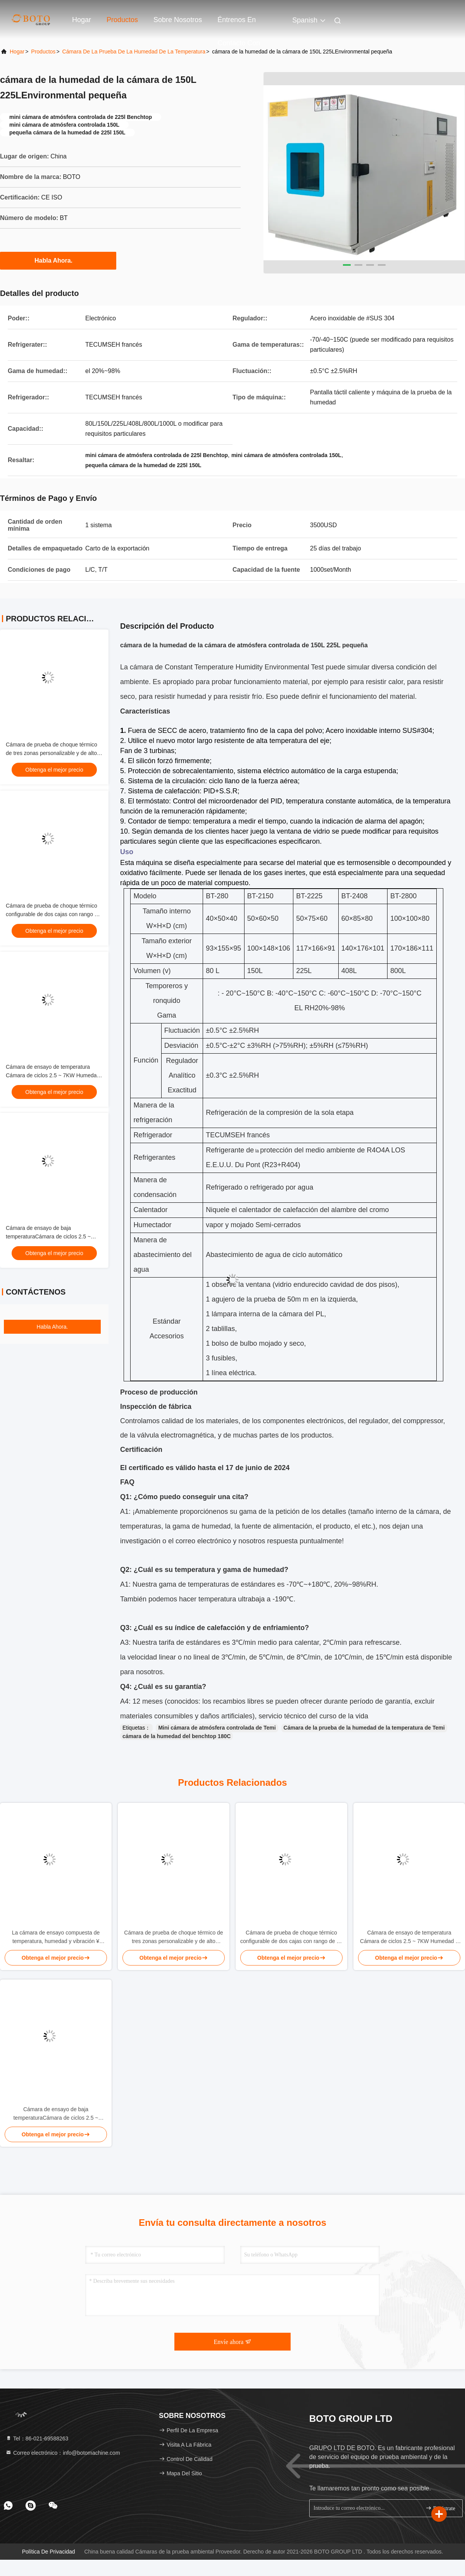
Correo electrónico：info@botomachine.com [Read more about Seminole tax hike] (62, 2453)
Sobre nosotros (177, 20)
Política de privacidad (48, 2551)
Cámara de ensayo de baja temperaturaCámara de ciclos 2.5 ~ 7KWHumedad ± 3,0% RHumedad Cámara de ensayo (55, 2114)
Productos (122, 20)
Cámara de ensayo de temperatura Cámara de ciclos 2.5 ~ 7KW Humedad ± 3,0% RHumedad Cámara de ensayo (53, 1075)
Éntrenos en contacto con (238, 23)
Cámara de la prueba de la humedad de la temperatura (133, 51)
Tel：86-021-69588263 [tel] (36, 2438)
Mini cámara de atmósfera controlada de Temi (217, 1728)
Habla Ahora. (58, 260)
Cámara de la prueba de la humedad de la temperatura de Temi (364, 1728)
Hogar (81, 20)
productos (43, 51)
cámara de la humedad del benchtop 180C (176, 1736)
